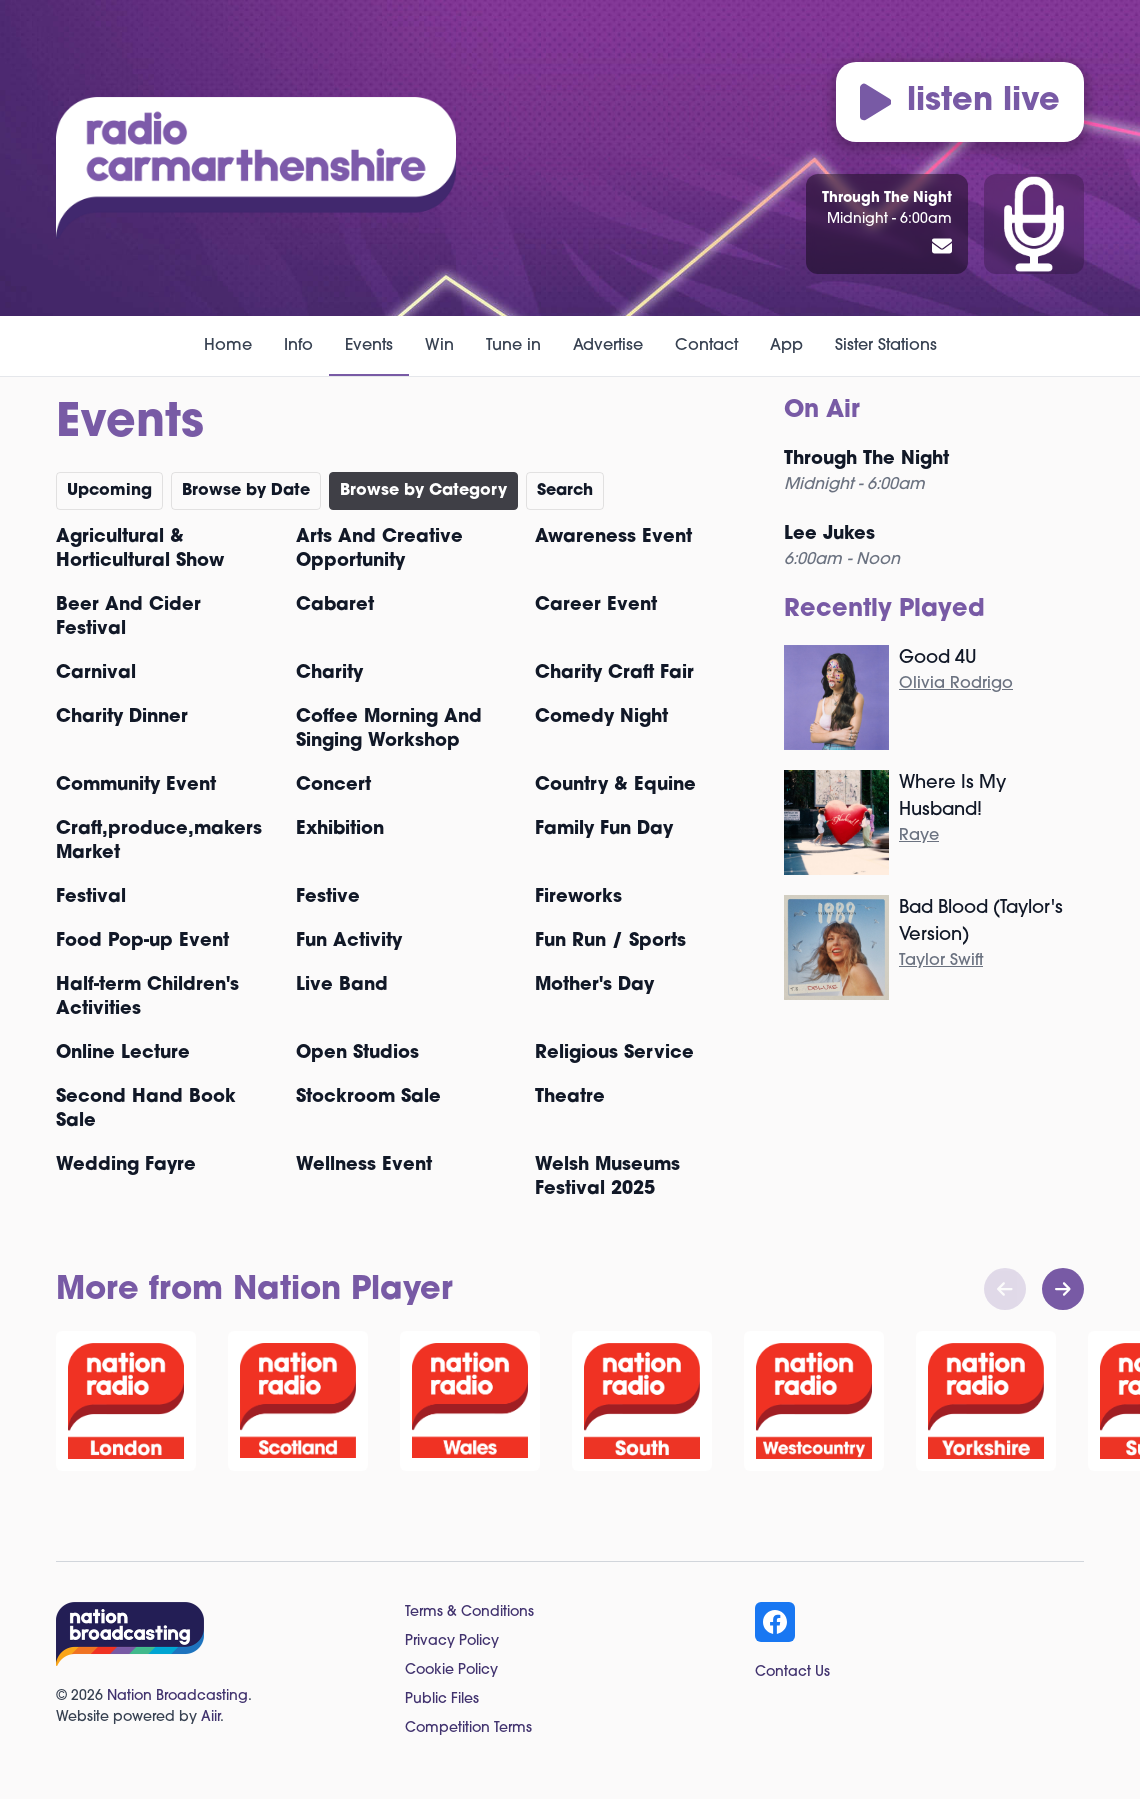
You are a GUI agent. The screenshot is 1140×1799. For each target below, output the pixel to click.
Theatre (570, 1097)
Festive (328, 897)
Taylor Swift (941, 961)
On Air (822, 411)
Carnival (96, 673)
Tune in (513, 346)
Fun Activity (349, 941)
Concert (333, 785)
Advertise (608, 346)
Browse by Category (423, 491)
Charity (329, 673)
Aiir (210, 1717)
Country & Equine (615, 785)
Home (228, 346)
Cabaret (335, 605)
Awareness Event (613, 537)
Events (369, 346)
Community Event (136, 785)
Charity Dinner (122, 717)
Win (439, 346)
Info (298, 346)
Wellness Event (364, 1165)
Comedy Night (601, 717)
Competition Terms (468, 1728)
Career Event (596, 605)
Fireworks (578, 897)
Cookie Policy (451, 1670)
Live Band (342, 985)
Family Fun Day (604, 829)
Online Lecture (123, 1053)
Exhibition (340, 829)
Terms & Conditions (469, 1612)
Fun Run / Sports (610, 941)
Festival (91, 897)
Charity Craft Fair (614, 673)
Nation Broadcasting (177, 1696)
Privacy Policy (452, 1641)
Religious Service (614, 1053)
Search (565, 491)
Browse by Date (246, 491)
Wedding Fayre (126, 1165)
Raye (919, 836)
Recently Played (884, 610)
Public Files (442, 1699)
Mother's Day (594, 985)
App (786, 346)
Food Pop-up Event (142, 941)
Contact (706, 346)
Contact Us (792, 1672)
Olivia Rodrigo (956, 684)
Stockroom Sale (368, 1097)
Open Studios (357, 1053)
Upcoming (109, 491)
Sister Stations (886, 346)
